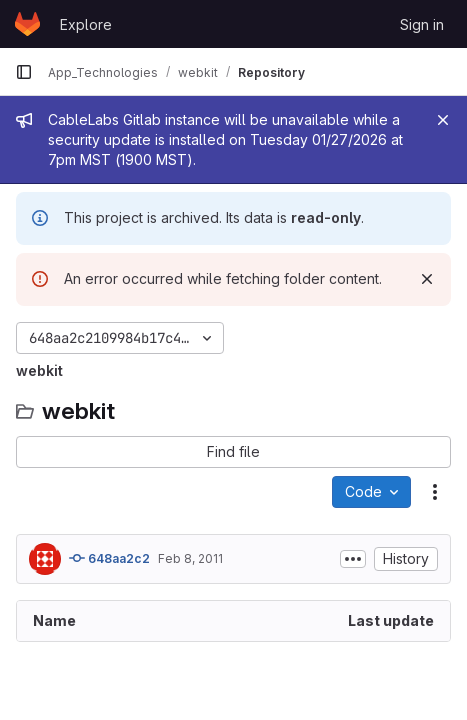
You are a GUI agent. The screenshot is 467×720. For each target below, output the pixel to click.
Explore (86, 24)
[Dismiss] (427, 279)
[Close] (443, 120)
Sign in (422, 24)
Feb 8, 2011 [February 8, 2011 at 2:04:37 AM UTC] (190, 558)
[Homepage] (27, 24)
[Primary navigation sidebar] (24, 72)
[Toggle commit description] (353, 559)
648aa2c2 (109, 558)
